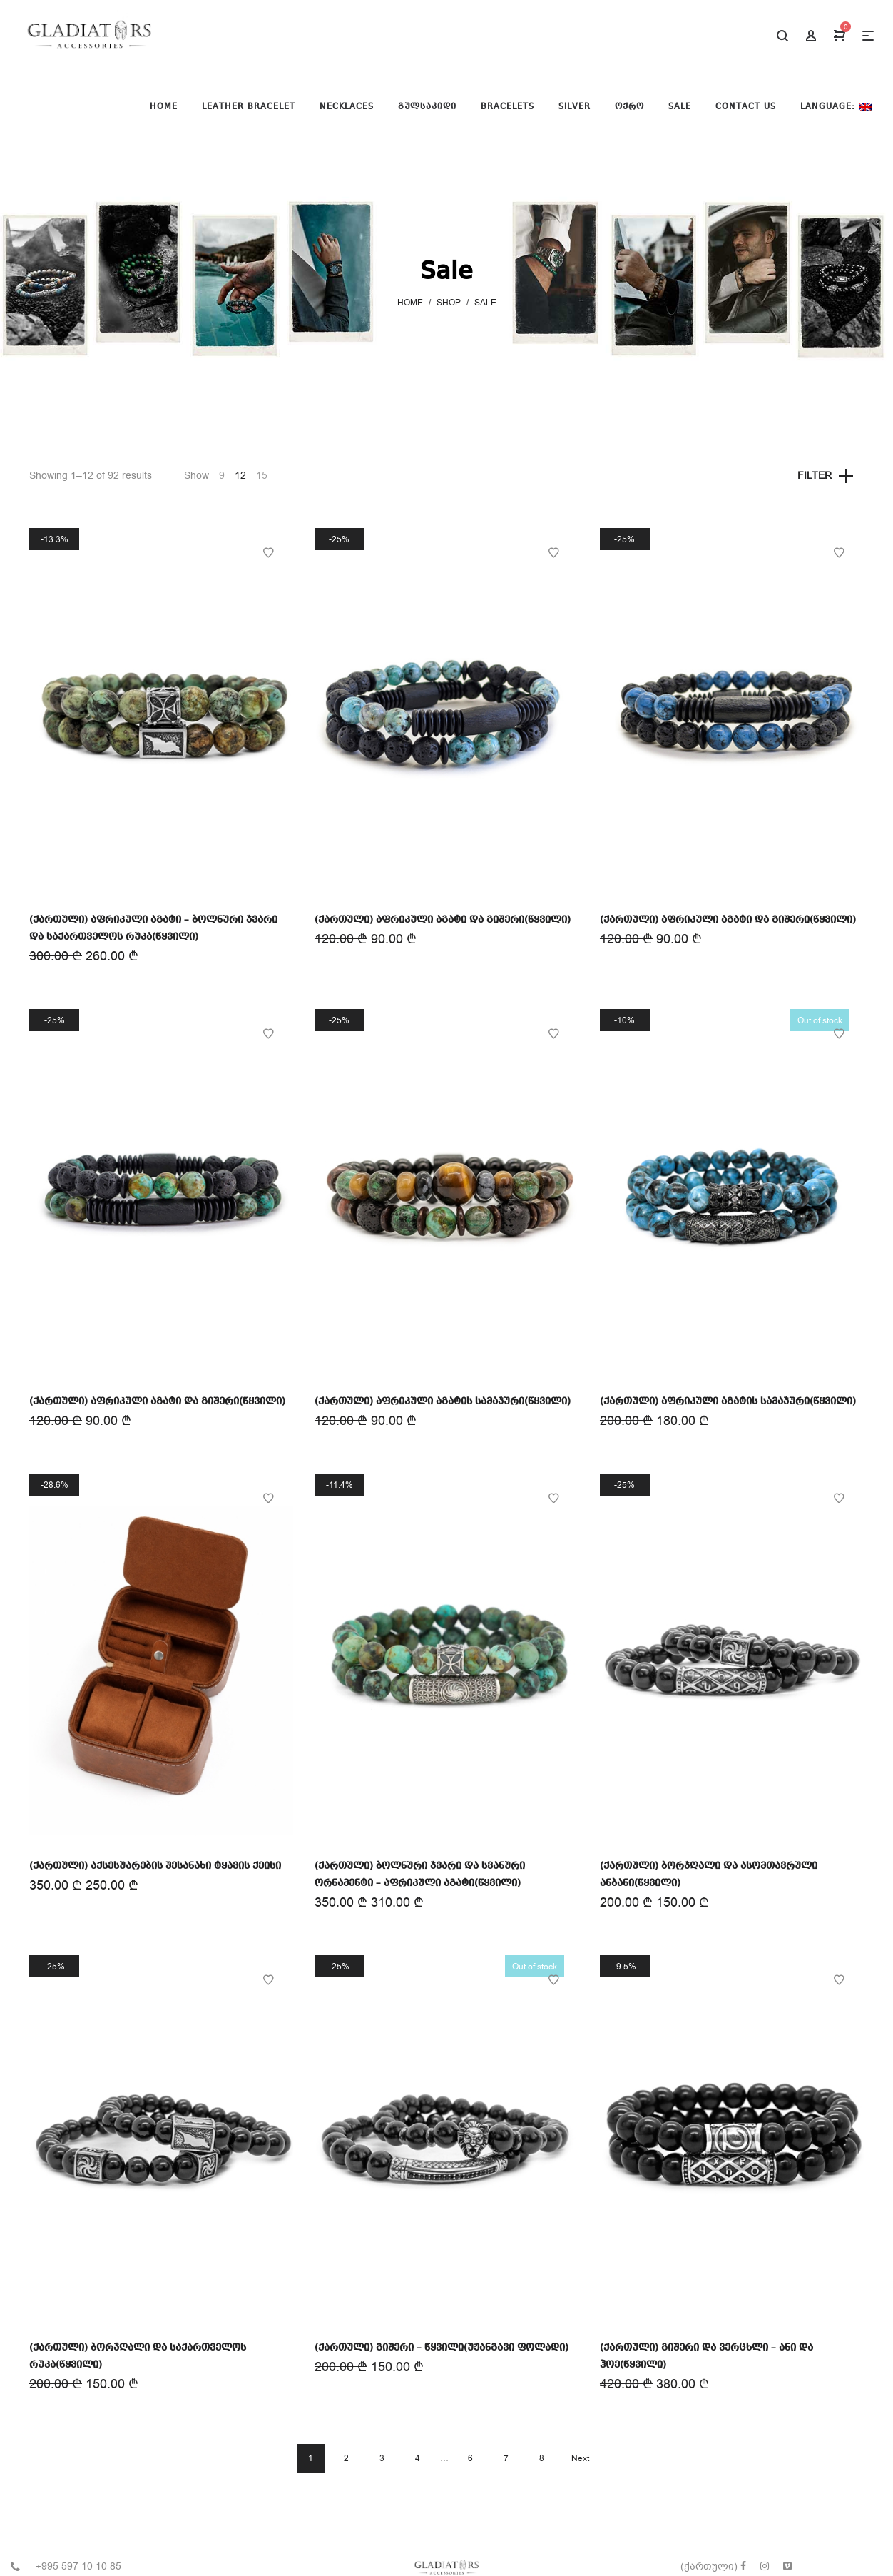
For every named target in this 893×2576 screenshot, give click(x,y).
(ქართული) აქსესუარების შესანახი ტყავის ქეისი (155, 1866)
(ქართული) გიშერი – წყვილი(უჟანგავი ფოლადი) (441, 2348)
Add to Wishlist (268, 553)
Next (580, 2458)
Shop (449, 302)
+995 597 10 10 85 (78, 2566)
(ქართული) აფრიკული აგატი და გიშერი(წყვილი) (443, 920)
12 (240, 475)
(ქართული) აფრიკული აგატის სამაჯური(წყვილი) (443, 1401)
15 (261, 475)
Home (410, 302)
